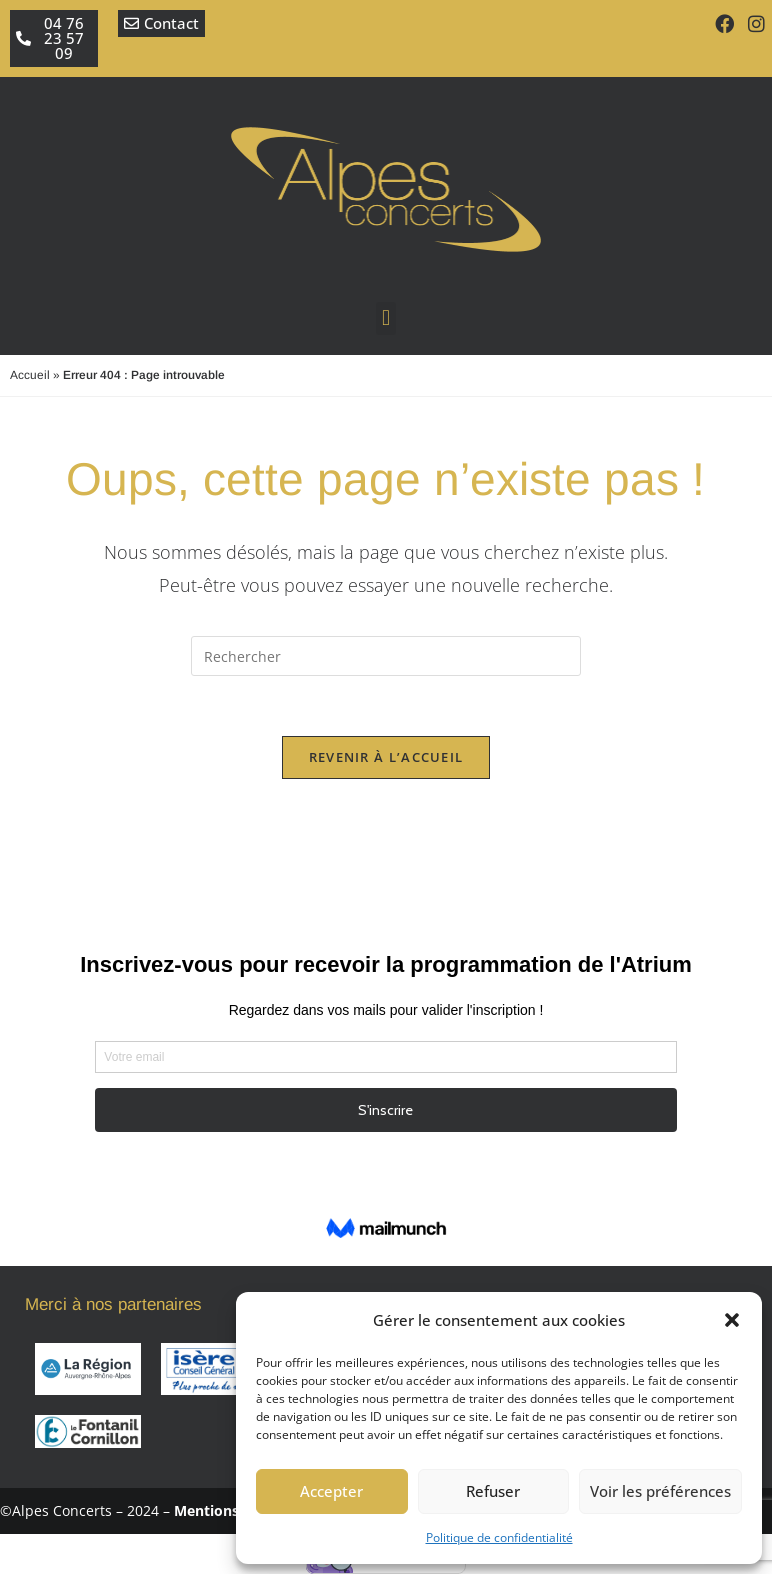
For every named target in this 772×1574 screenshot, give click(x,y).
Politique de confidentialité (499, 1537)
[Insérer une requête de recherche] (386, 656)
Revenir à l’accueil (386, 757)
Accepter (331, 1491)
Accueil (30, 375)
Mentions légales (232, 1510)
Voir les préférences (660, 1491)
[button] (732, 1320)
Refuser (493, 1491)
